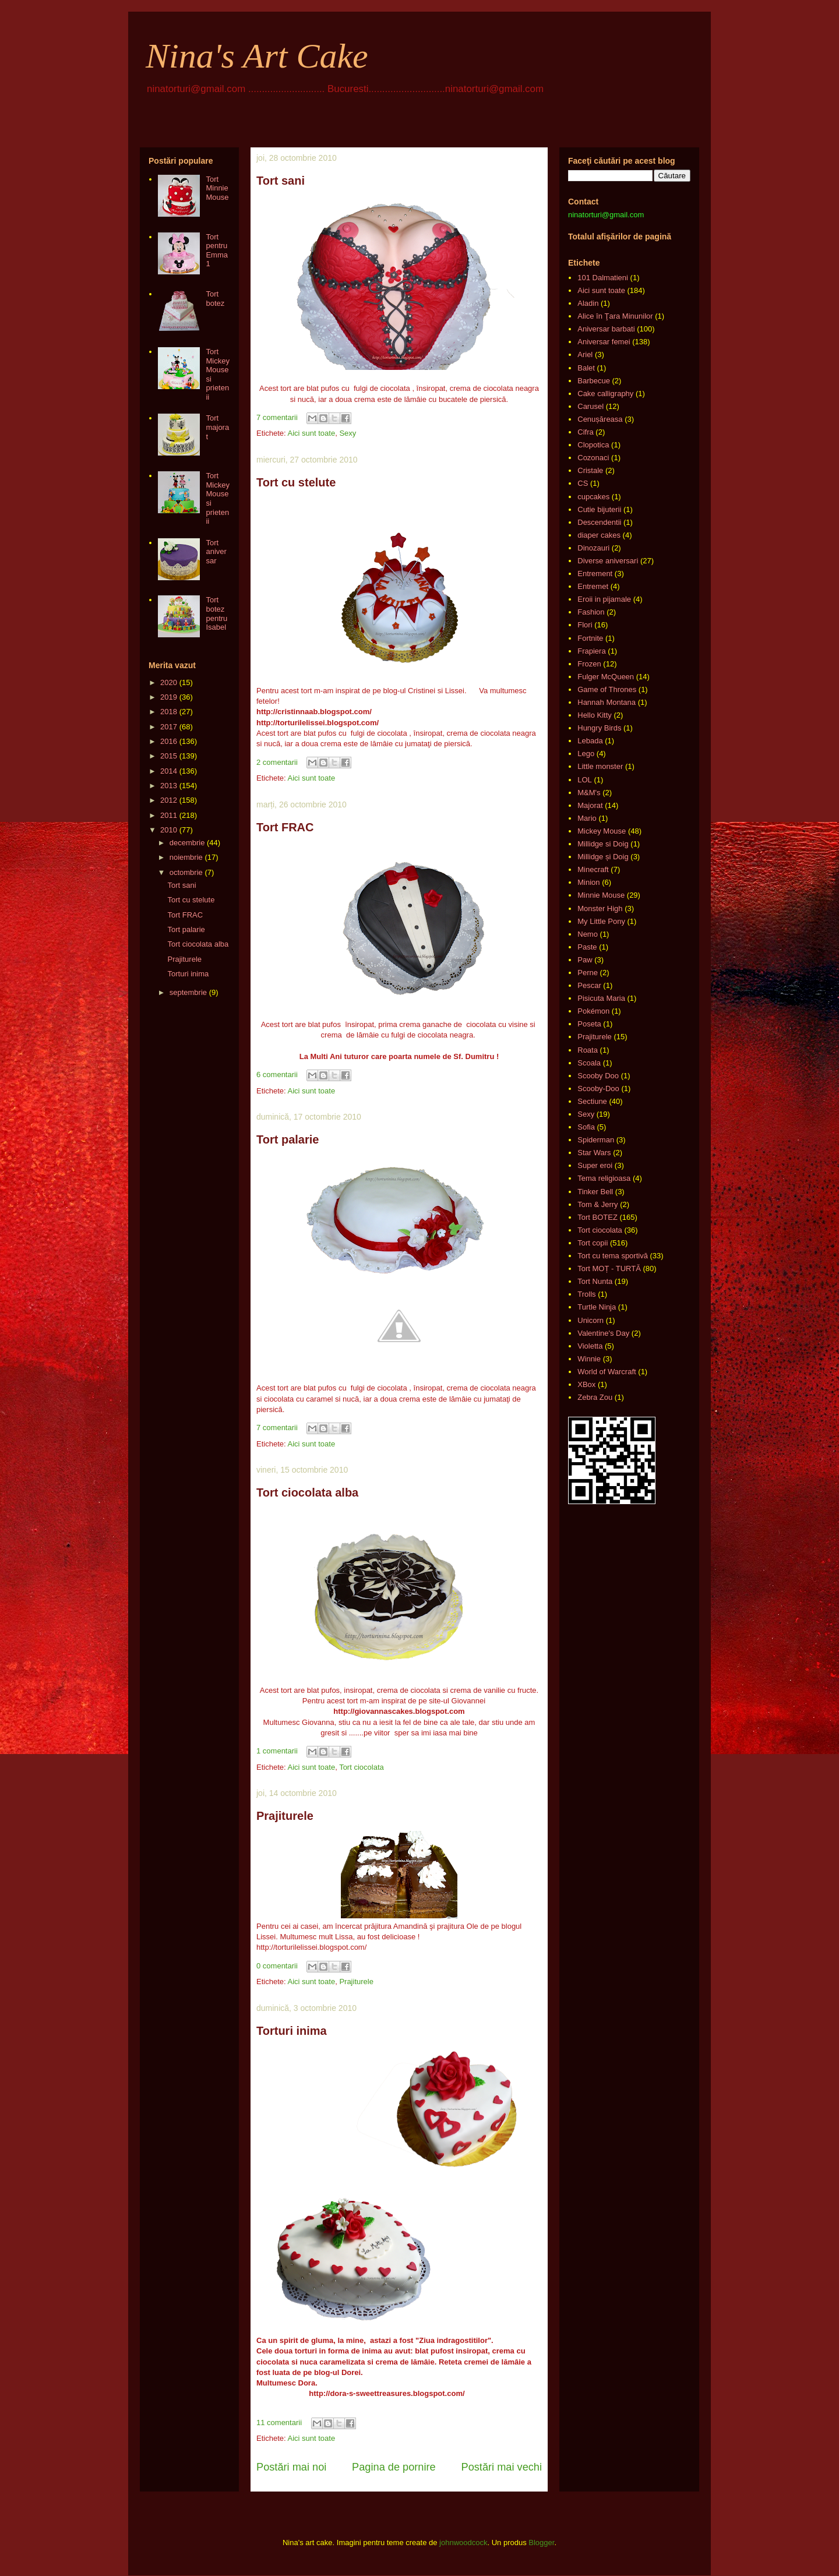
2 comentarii (277, 762)
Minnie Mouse (601, 895)
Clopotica (593, 444)
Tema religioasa (603, 1178)
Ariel (585, 354)
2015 (168, 755)
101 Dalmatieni (602, 277)
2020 (168, 682)
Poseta (589, 1023)
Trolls (586, 1294)
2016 (168, 741)
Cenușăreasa (599, 419)
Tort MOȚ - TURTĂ (609, 1268)
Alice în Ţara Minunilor (615, 316)
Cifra (585, 432)
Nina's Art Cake (257, 56)
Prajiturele (284, 1815)
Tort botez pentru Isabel (216, 613)
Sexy (347, 433)
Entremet (592, 586)
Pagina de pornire (394, 2467)
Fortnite (590, 638)
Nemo (587, 934)
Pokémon (593, 1011)
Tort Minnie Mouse (217, 188)
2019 (168, 697)
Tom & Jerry (597, 1204)
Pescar (589, 985)
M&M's (588, 792)
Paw (584, 959)
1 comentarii (277, 1750)
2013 (168, 785)
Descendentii (599, 522)
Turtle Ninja (596, 1307)
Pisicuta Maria (601, 998)
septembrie (188, 992)
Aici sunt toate (311, 433)
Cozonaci (593, 457)
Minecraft (592, 869)
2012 (168, 800)
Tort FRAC (285, 827)
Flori (584, 624)
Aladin (587, 303)
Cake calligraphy (605, 393)
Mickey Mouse (601, 831)
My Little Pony (601, 921)
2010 (168, 829)
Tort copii (592, 1242)
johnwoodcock (463, 2542)
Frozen (589, 663)
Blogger (541, 2542)
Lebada (589, 740)
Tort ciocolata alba (307, 1492)
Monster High (599, 908)
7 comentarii (277, 417)
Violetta (589, 1346)
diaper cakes (599, 535)
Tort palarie (287, 1139)
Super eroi (594, 1165)
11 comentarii (279, 2422)
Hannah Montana (606, 702)
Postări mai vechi (501, 2467)
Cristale (590, 470)
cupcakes (593, 496)
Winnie (589, 1358)
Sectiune (592, 1101)
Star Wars (594, 1152)
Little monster (600, 766)
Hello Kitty (594, 715)
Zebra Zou (594, 1397)
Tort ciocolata (361, 1767)
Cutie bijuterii (599, 509)
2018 (168, 711)
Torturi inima (291, 2030)
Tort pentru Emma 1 (217, 250)
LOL (584, 779)
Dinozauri (593, 548)
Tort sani (280, 180)
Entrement (594, 573)
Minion (588, 882)
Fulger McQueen (605, 676)
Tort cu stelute (296, 482)
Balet (586, 368)
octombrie (186, 872)
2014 (168, 771)
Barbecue (593, 380)
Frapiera (591, 651)
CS (582, 483)
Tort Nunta (594, 1281)
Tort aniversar (216, 551)
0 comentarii (277, 1965)
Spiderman (595, 1139)
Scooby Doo (598, 1075)
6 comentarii (277, 1074)
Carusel (590, 406)
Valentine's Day (603, 1333)
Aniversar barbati (605, 328)
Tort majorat (217, 427)
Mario (587, 818)
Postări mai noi (291, 2467)
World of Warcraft (606, 1371)
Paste (587, 947)
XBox (586, 1384)
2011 (168, 815)
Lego (585, 753)
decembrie (187, 842)
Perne (587, 972)
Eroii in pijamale (604, 599)
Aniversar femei (603, 341)
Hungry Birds (599, 728)
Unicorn (590, 1320)
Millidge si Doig (602, 843)
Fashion (590, 612)
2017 (168, 726)
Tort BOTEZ (597, 1217)
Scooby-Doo (598, 1088)
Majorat (589, 805)
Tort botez (215, 299)
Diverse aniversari (607, 560)
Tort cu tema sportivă (612, 1255)
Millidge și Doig (602, 856)
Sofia (586, 1127)
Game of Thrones (606, 689)
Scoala (589, 1062)
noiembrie (186, 857)
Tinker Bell (595, 1191)
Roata (587, 1050)
